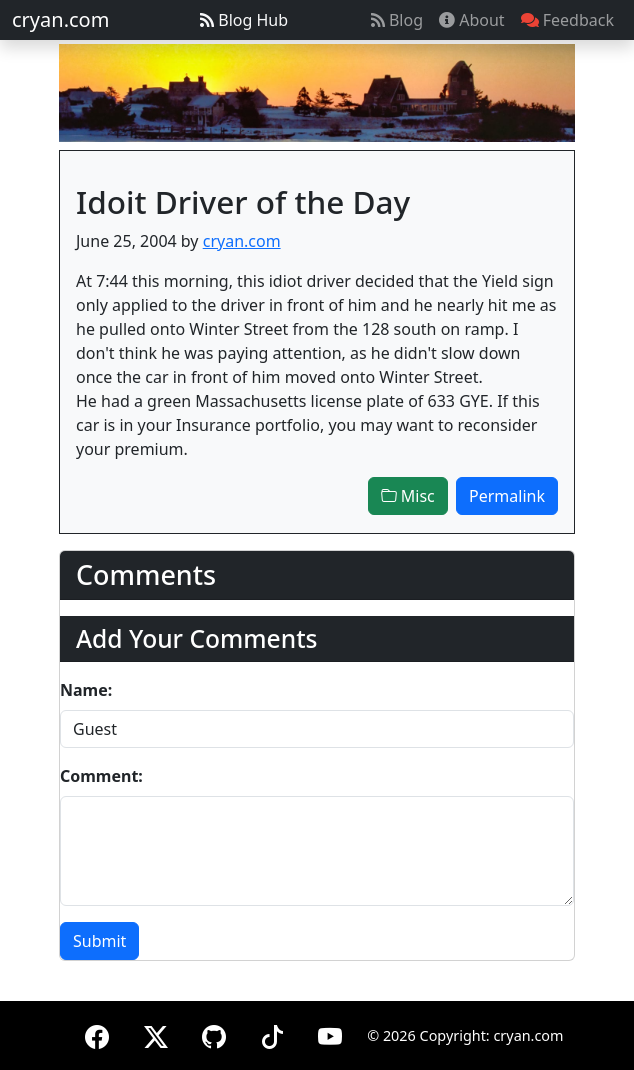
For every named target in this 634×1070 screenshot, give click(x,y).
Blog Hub (244, 20)
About (472, 20)
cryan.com (60, 19)
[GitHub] (214, 1033)
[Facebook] (97, 1033)
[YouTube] (330, 1033)
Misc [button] (408, 496)
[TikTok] (272, 1033)
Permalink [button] (507, 496)
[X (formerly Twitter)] (156, 1033)
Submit (99, 941)
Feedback (567, 20)
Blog (397, 20)
